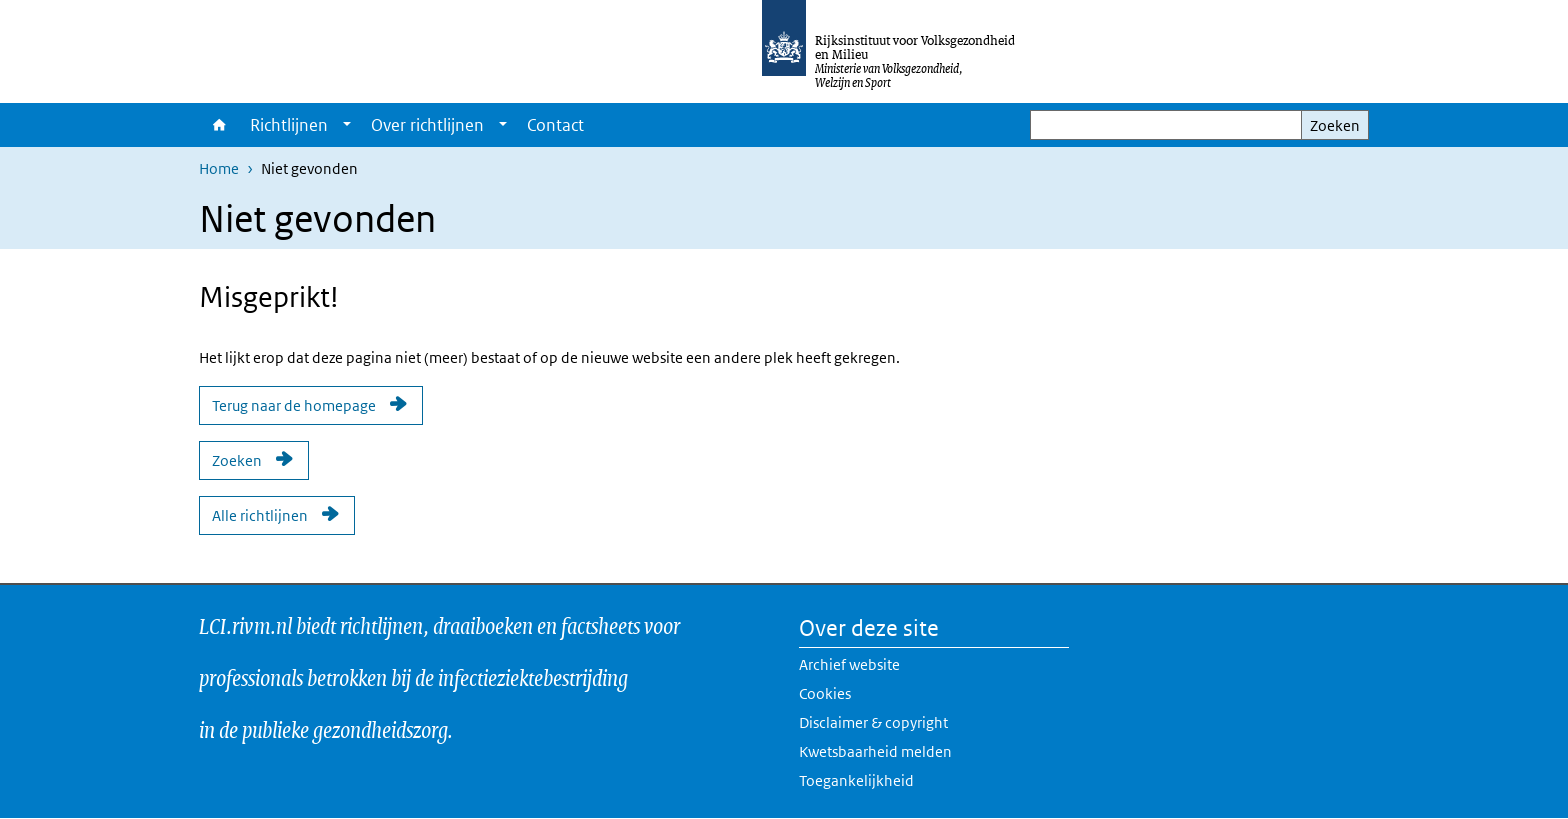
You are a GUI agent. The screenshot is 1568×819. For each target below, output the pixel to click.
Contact (555, 125)
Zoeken (1335, 125)
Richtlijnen (289, 125)
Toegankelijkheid (856, 780)
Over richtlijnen (427, 125)
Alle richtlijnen (260, 515)
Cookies (825, 693)
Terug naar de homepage (294, 405)
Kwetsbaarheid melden (875, 751)
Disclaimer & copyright (873, 722)
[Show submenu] (347, 125)
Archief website (849, 664)
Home (219, 125)
